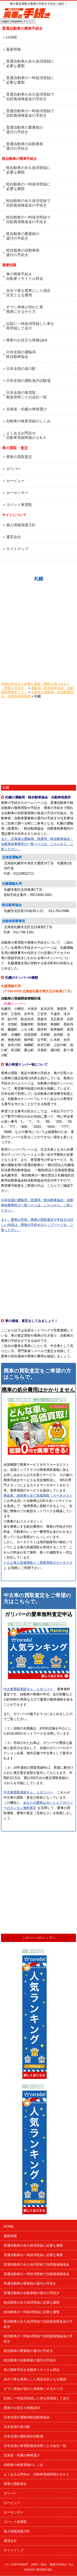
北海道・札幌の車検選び (26, 409)
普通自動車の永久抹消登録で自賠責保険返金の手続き (30, 96)
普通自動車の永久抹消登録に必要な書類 (30, 63)
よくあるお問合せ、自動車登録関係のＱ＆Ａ (26, 435)
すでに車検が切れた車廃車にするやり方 (24, 309)
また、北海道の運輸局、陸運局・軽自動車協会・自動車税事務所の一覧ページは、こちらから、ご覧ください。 (37, 844)
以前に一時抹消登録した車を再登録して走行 (30, 326)
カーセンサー (17, 493)
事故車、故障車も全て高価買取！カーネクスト (37, 1495)
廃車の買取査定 (19, 457)
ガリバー (13, 469)
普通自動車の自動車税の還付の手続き (32, 2293)
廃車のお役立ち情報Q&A (26, 340)
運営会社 (13, 537)
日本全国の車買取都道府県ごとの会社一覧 (26, 395)
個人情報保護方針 (21, 525)
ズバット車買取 (19, 505)
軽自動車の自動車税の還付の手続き (30, 2360)
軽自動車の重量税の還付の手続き (22, 236)
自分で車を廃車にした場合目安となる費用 (28, 293)
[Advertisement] (38, 742)
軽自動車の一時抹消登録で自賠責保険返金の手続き (28, 219)
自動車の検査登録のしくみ (28, 421)
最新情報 (13, 49)
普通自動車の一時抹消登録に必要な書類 (30, 80)
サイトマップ (17, 549)
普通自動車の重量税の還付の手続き (24, 129)
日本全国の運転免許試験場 (28, 381)
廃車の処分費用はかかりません (38, 1390)
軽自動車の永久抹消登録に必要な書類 (28, 170)
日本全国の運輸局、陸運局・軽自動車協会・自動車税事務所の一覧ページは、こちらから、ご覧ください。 (37, 1205)
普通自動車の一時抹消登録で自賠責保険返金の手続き (30, 113)
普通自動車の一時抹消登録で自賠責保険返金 (36, 2274)
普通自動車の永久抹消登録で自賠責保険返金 (36, 2264)
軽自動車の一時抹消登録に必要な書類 (28, 186)
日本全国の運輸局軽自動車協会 (21, 354)
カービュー (15, 481)
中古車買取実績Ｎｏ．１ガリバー (28, 1689)
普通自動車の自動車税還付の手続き (24, 146)
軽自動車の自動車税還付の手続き (22, 252)
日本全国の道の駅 (21, 369)
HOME (11, 37)
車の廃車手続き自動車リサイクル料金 (24, 276)
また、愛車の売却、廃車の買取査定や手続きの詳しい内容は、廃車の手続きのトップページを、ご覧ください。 (37, 1225)
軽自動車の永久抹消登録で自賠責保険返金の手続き (28, 203)
